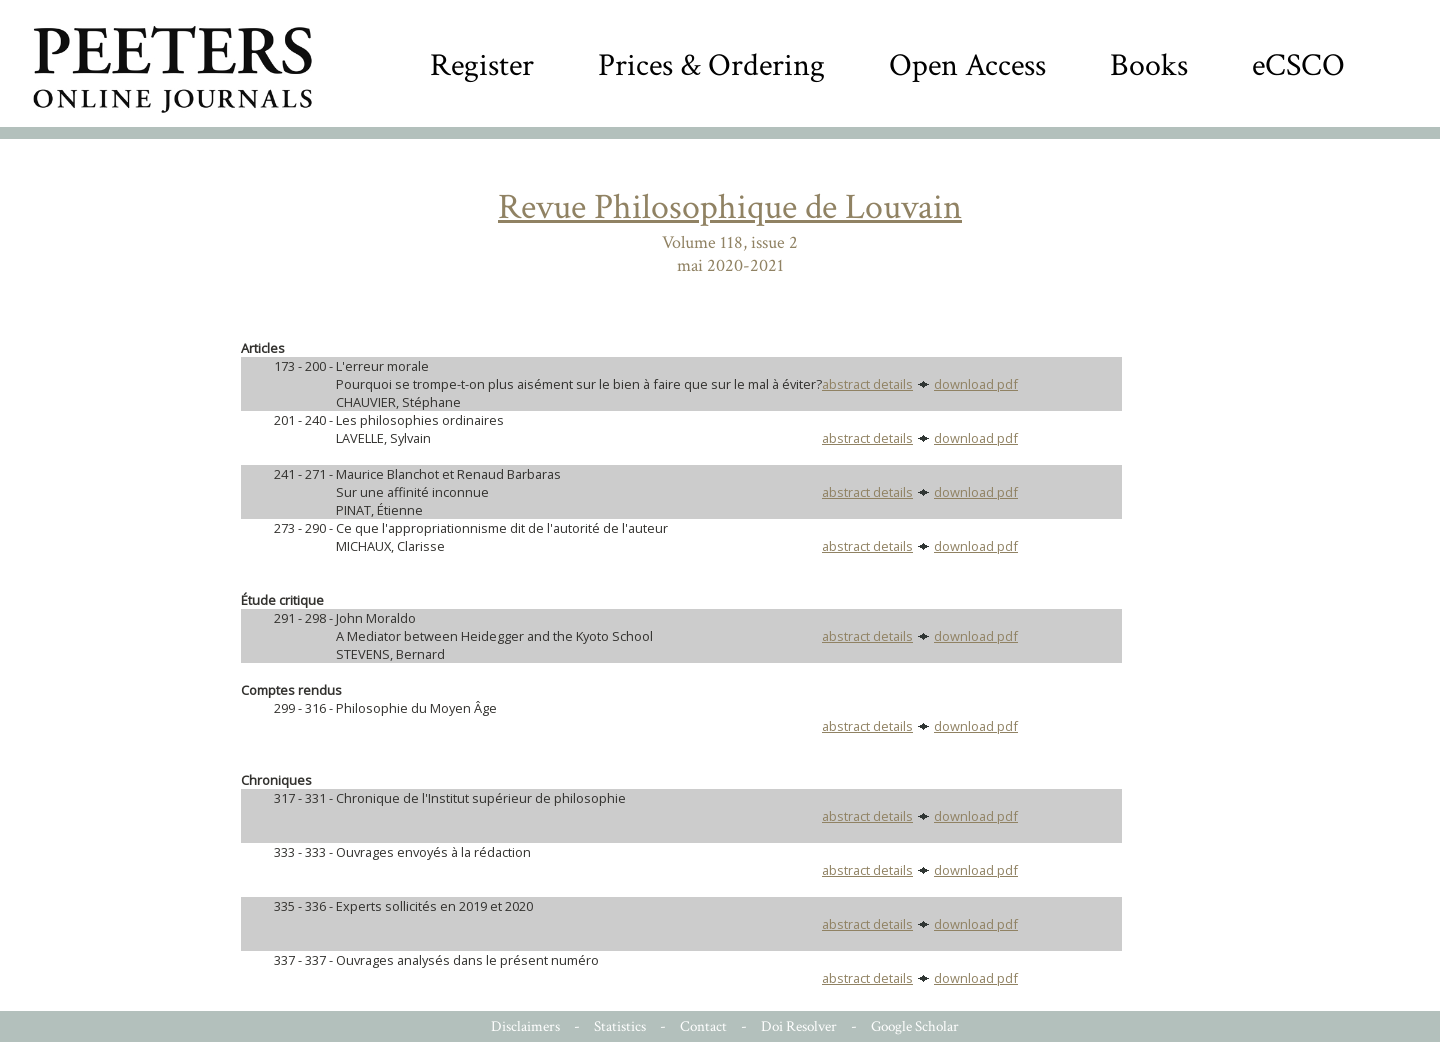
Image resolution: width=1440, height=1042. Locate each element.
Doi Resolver (799, 1026)
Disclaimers (525, 1026)
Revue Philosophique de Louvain (730, 207)
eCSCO (1298, 65)
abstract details (867, 384)
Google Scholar (915, 1026)
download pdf (976, 384)
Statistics (620, 1026)
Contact (703, 1026)
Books (1149, 65)
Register (482, 65)
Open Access (967, 65)
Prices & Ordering (711, 65)
